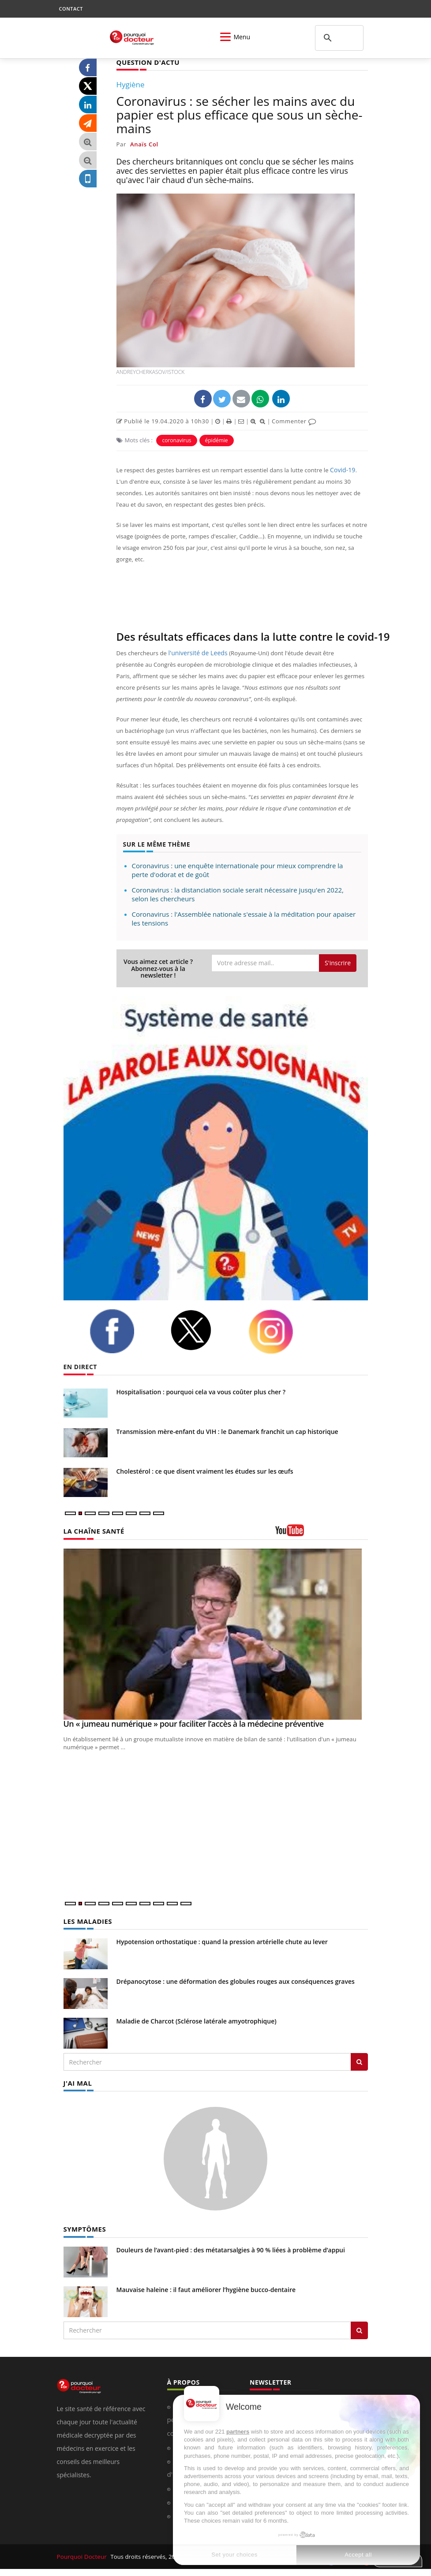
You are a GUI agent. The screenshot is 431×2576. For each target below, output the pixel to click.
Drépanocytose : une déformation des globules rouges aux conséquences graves (235, 1980)
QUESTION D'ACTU (146, 62)
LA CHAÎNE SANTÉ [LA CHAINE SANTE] (92, 1530)
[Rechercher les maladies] (359, 2061)
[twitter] (202, 1330)
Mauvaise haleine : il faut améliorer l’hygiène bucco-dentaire (206, 2288)
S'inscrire (338, 962)
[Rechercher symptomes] (359, 2328)
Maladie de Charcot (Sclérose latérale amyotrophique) (196, 2020)
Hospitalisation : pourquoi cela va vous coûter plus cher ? (201, 1391)
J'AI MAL (77, 2082)
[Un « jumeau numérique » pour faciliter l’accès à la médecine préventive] (216, 1633)
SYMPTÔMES (84, 2227)
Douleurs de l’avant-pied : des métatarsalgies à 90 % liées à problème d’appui (230, 2248)
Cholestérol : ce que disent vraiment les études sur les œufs (204, 1471)
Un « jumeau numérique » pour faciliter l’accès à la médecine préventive (194, 1723)
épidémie (216, 440)
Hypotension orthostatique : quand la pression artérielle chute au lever (222, 1941)
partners (237, 2431)
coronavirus (176, 440)
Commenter (294, 421)
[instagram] (282, 1331)
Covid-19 (342, 470)
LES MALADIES (86, 1920)
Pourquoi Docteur (82, 2555)
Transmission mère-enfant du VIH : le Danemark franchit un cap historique (227, 1431)
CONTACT (71, 8)
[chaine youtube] (321, 1533)
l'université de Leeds (196, 653)
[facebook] (123, 1331)
